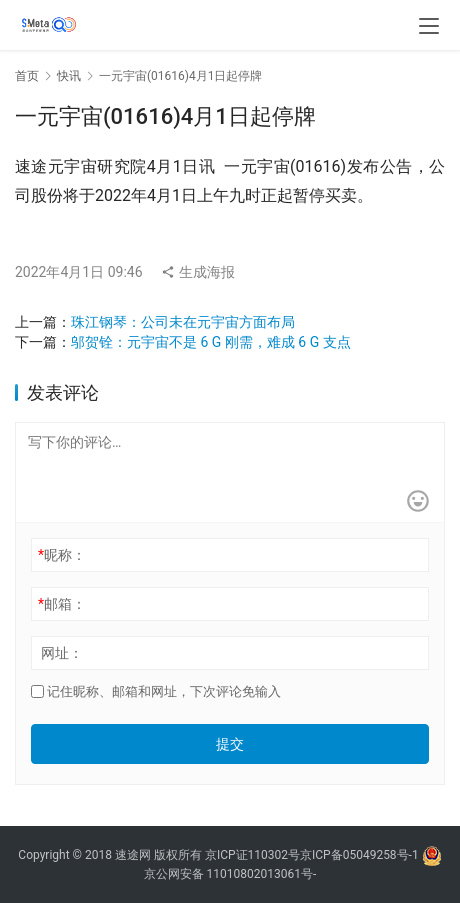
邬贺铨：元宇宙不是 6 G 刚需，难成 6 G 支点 (211, 342)
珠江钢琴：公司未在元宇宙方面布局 (183, 322)
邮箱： (62, 604)
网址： (62, 653)
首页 (27, 76)
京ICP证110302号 (252, 855)
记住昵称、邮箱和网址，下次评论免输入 (156, 691)
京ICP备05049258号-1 (361, 855)
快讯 (69, 76)
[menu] (429, 26)
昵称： (62, 555)
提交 (230, 744)
